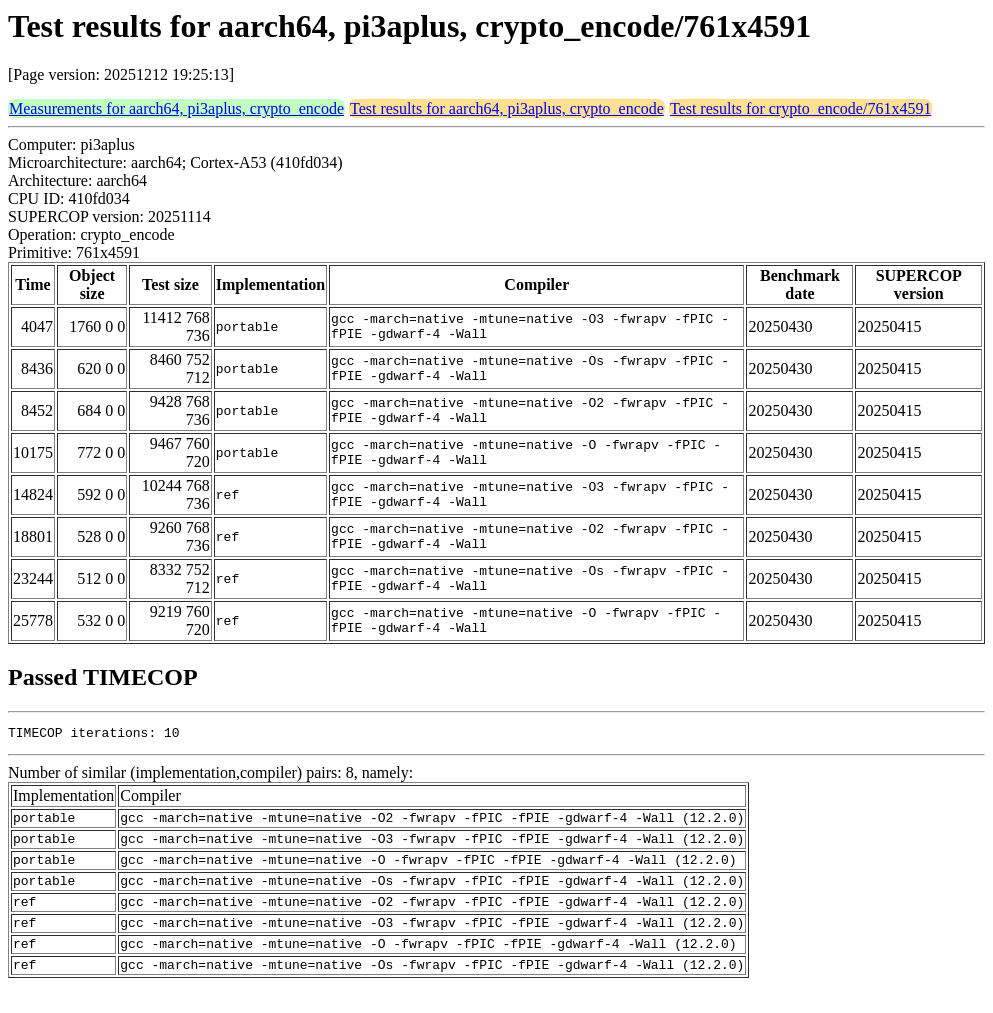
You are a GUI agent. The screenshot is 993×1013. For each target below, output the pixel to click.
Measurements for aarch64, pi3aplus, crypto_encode (176, 108)
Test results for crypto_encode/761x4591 (800, 108)
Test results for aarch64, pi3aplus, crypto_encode (507, 108)
